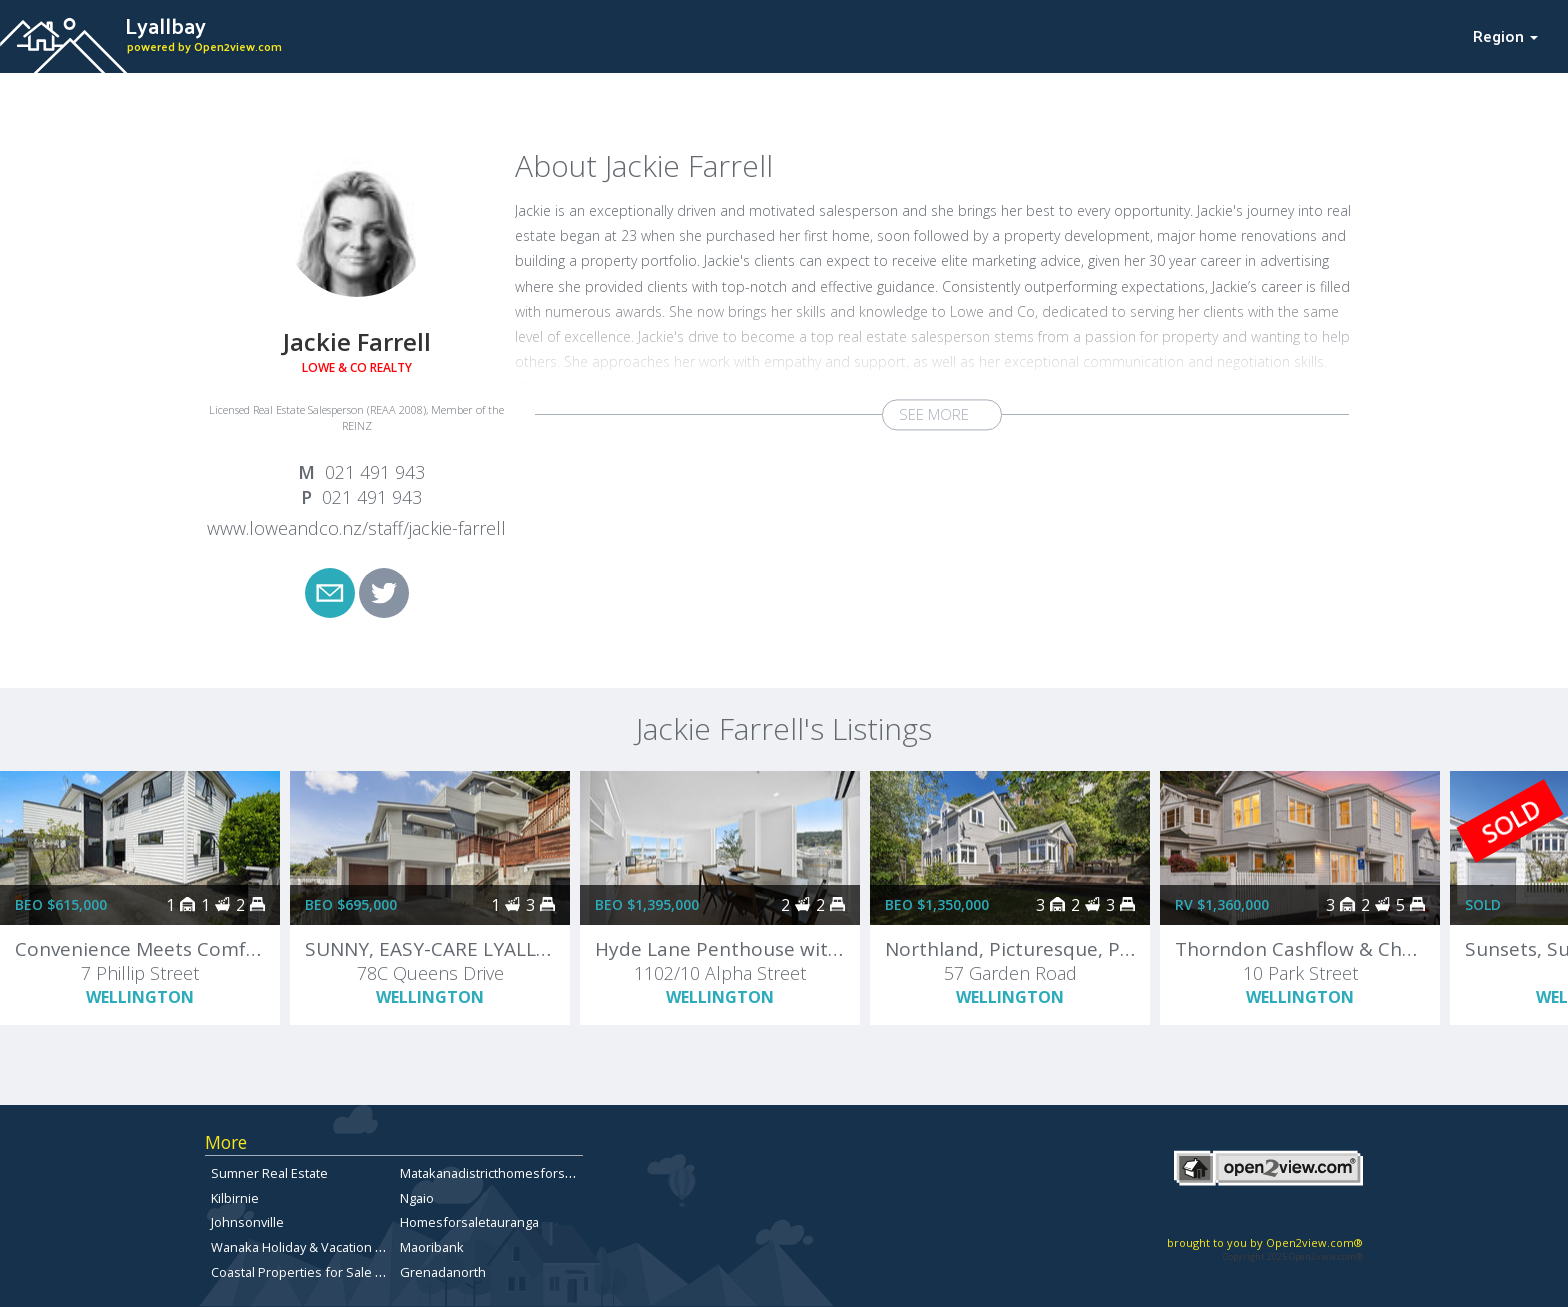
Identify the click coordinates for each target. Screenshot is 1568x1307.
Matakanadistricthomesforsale (491, 1173)
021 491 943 (375, 472)
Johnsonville (247, 1222)
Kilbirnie (235, 1198)
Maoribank (432, 1247)
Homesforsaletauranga (469, 1222)
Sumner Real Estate (269, 1173)
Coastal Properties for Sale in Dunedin (326, 1272)
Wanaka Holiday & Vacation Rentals (315, 1247)
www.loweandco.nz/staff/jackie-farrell (356, 528)
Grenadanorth (443, 1272)
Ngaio (417, 1198)
